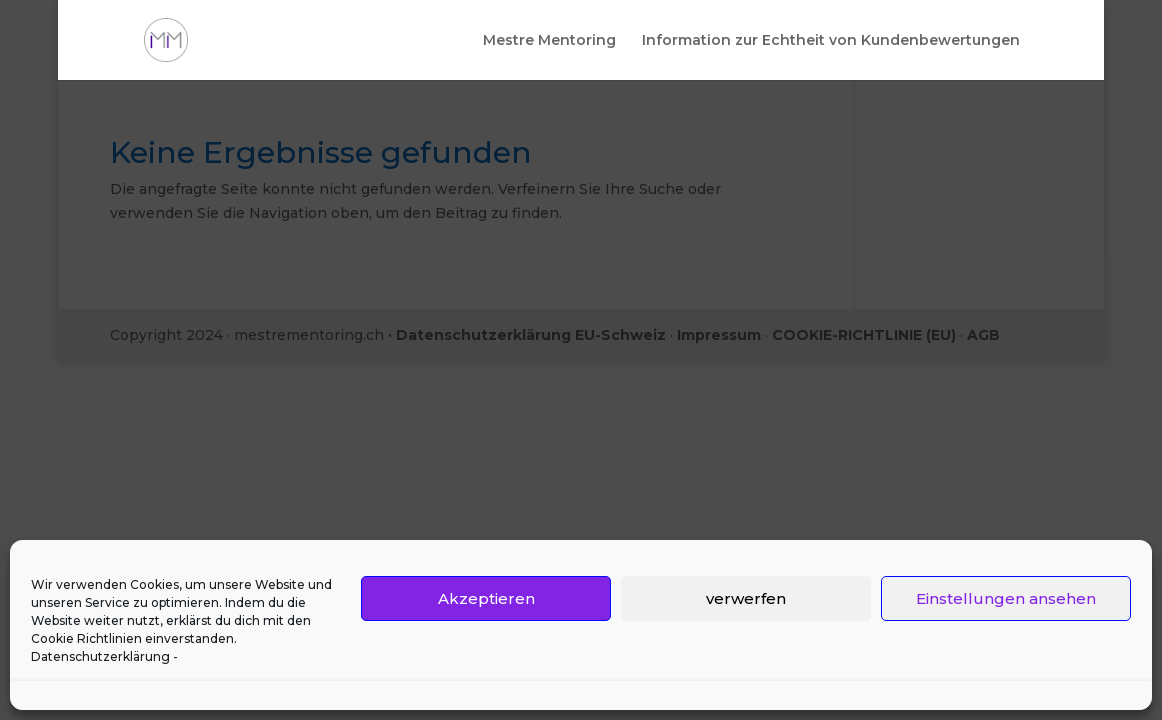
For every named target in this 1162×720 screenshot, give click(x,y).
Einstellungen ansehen (1006, 598)
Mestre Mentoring (549, 41)
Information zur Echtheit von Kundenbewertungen (831, 41)
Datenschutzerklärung (100, 656)
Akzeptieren (486, 598)
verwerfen (746, 598)
